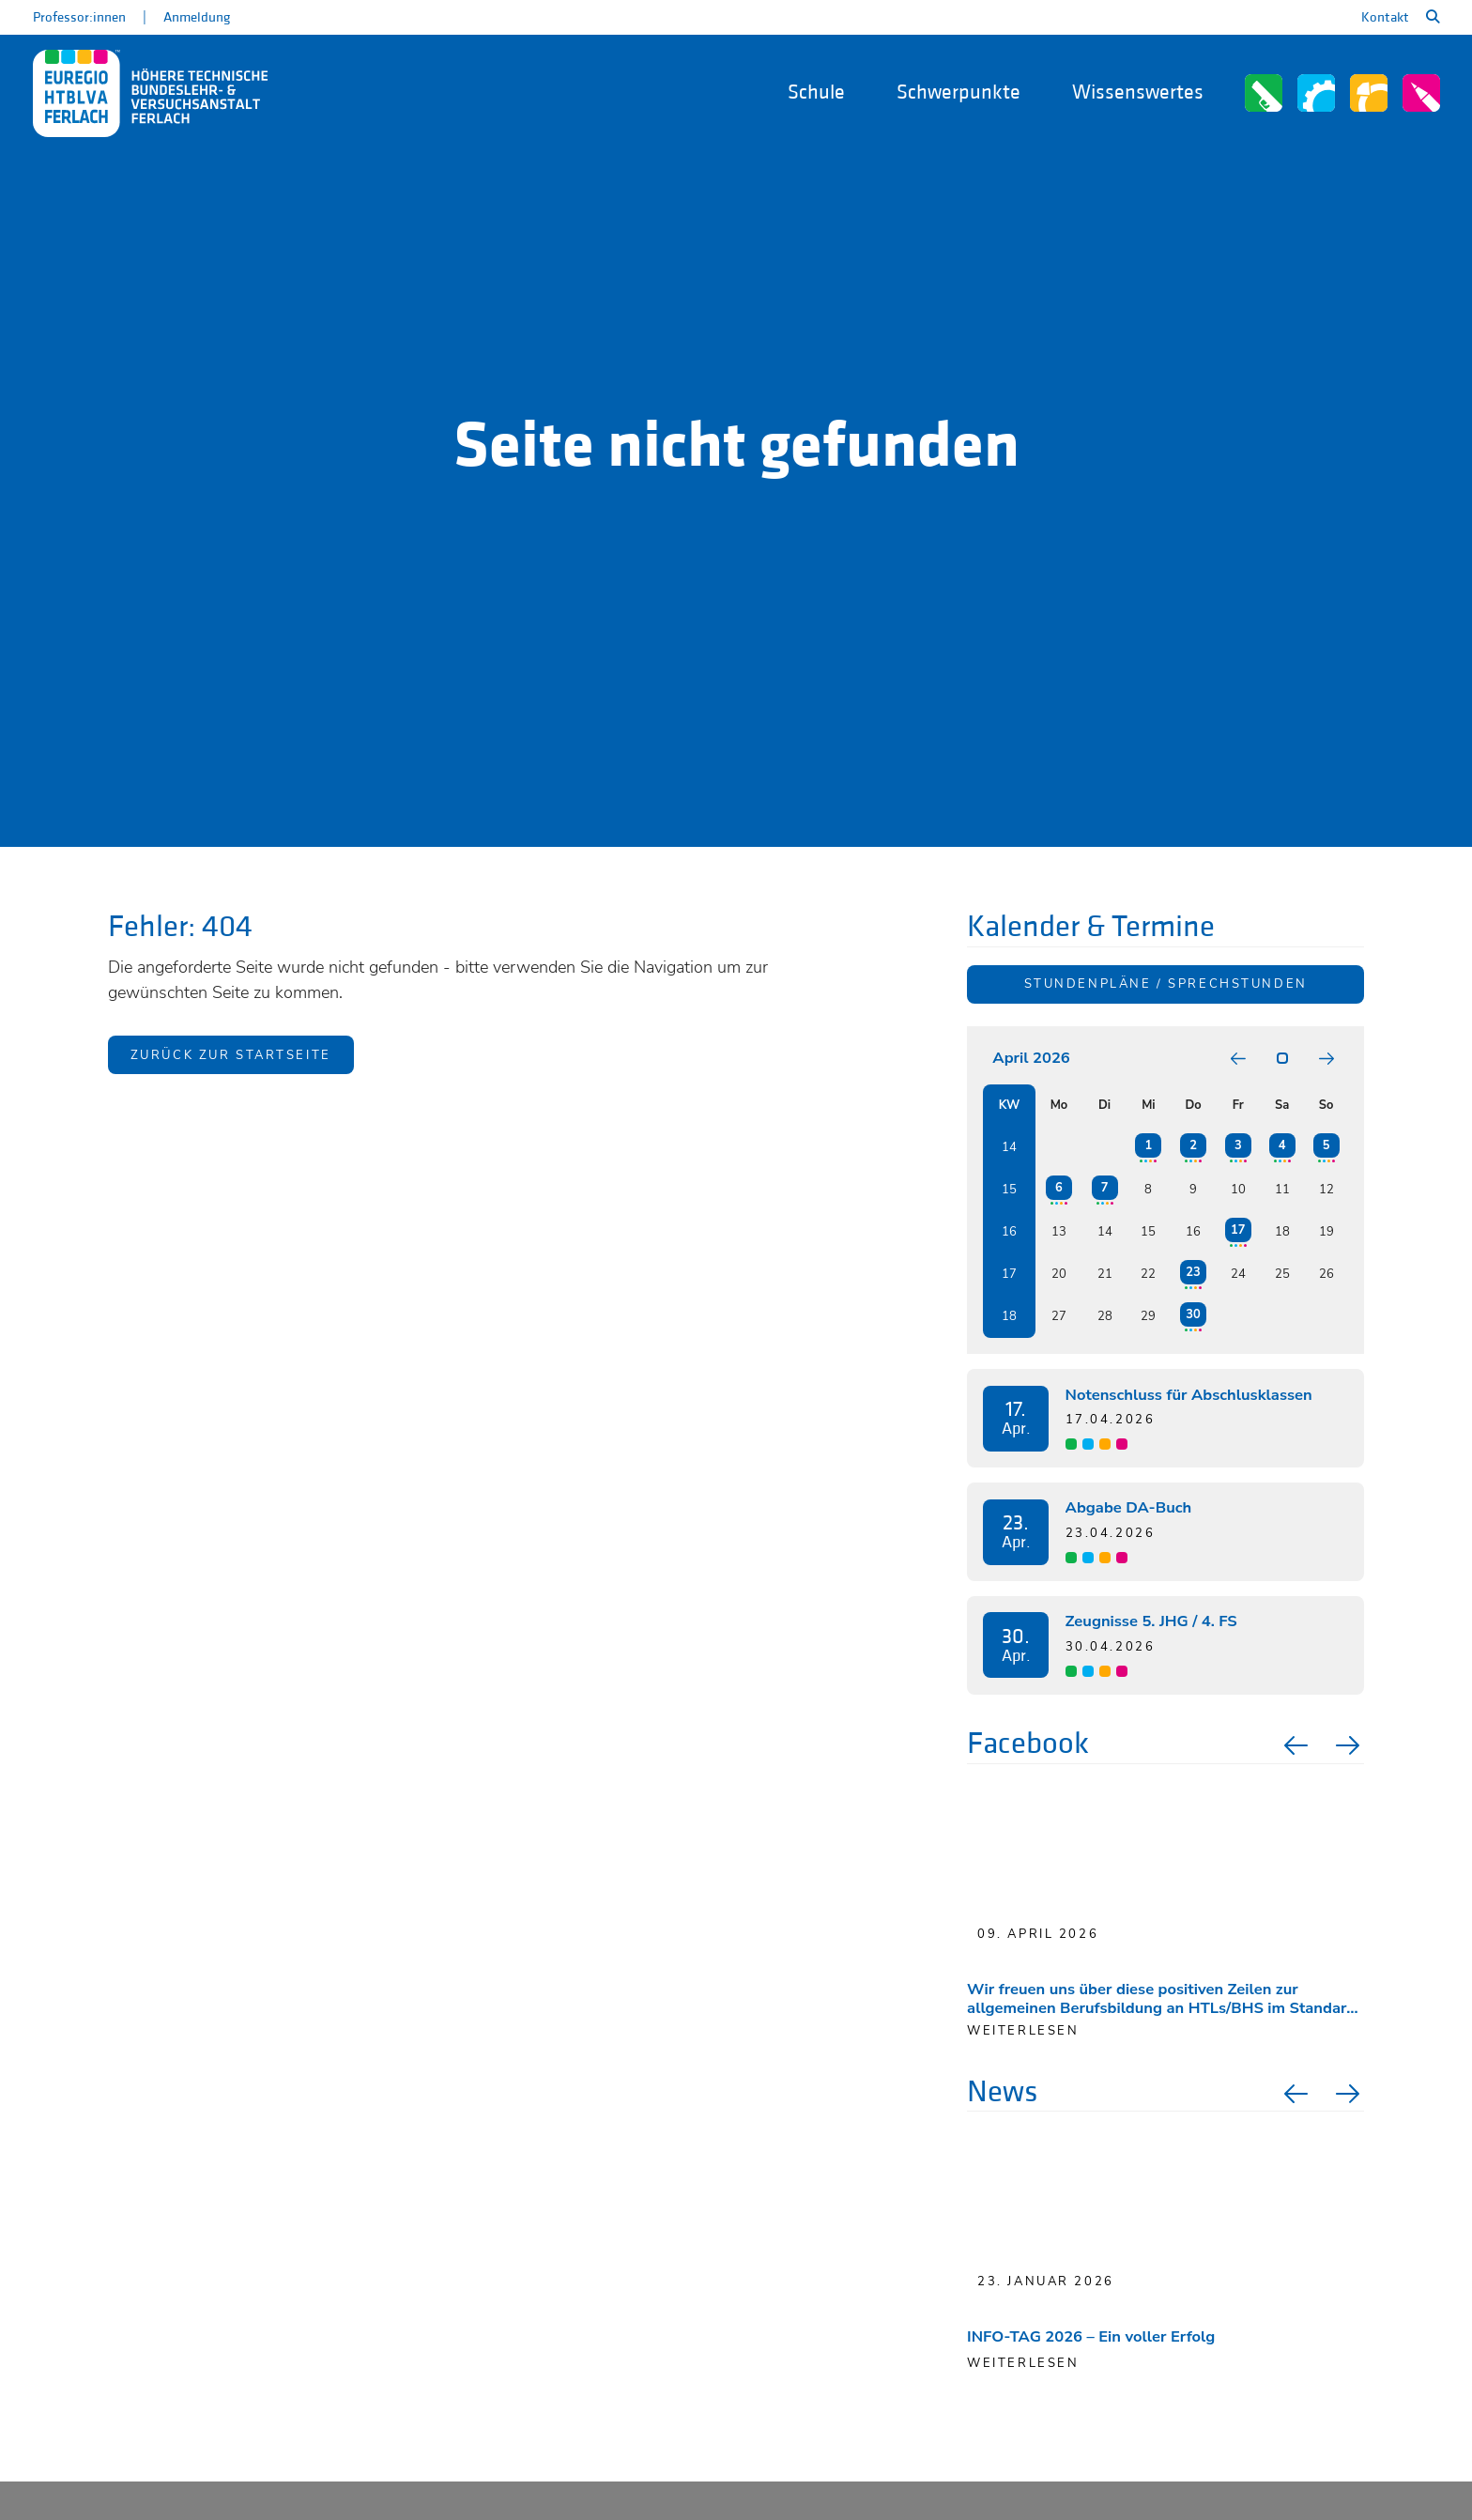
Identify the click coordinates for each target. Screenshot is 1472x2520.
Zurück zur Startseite (230, 1055)
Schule (816, 92)
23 (1193, 1272)
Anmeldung (196, 17)
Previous (1294, 1745)
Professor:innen (79, 17)
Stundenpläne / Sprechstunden (1166, 984)
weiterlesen (1023, 2030)
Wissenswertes (1138, 92)
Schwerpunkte (958, 92)
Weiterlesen (1023, 2363)
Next (1350, 1745)
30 (1193, 1314)
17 (1238, 1230)
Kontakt (1385, 17)
